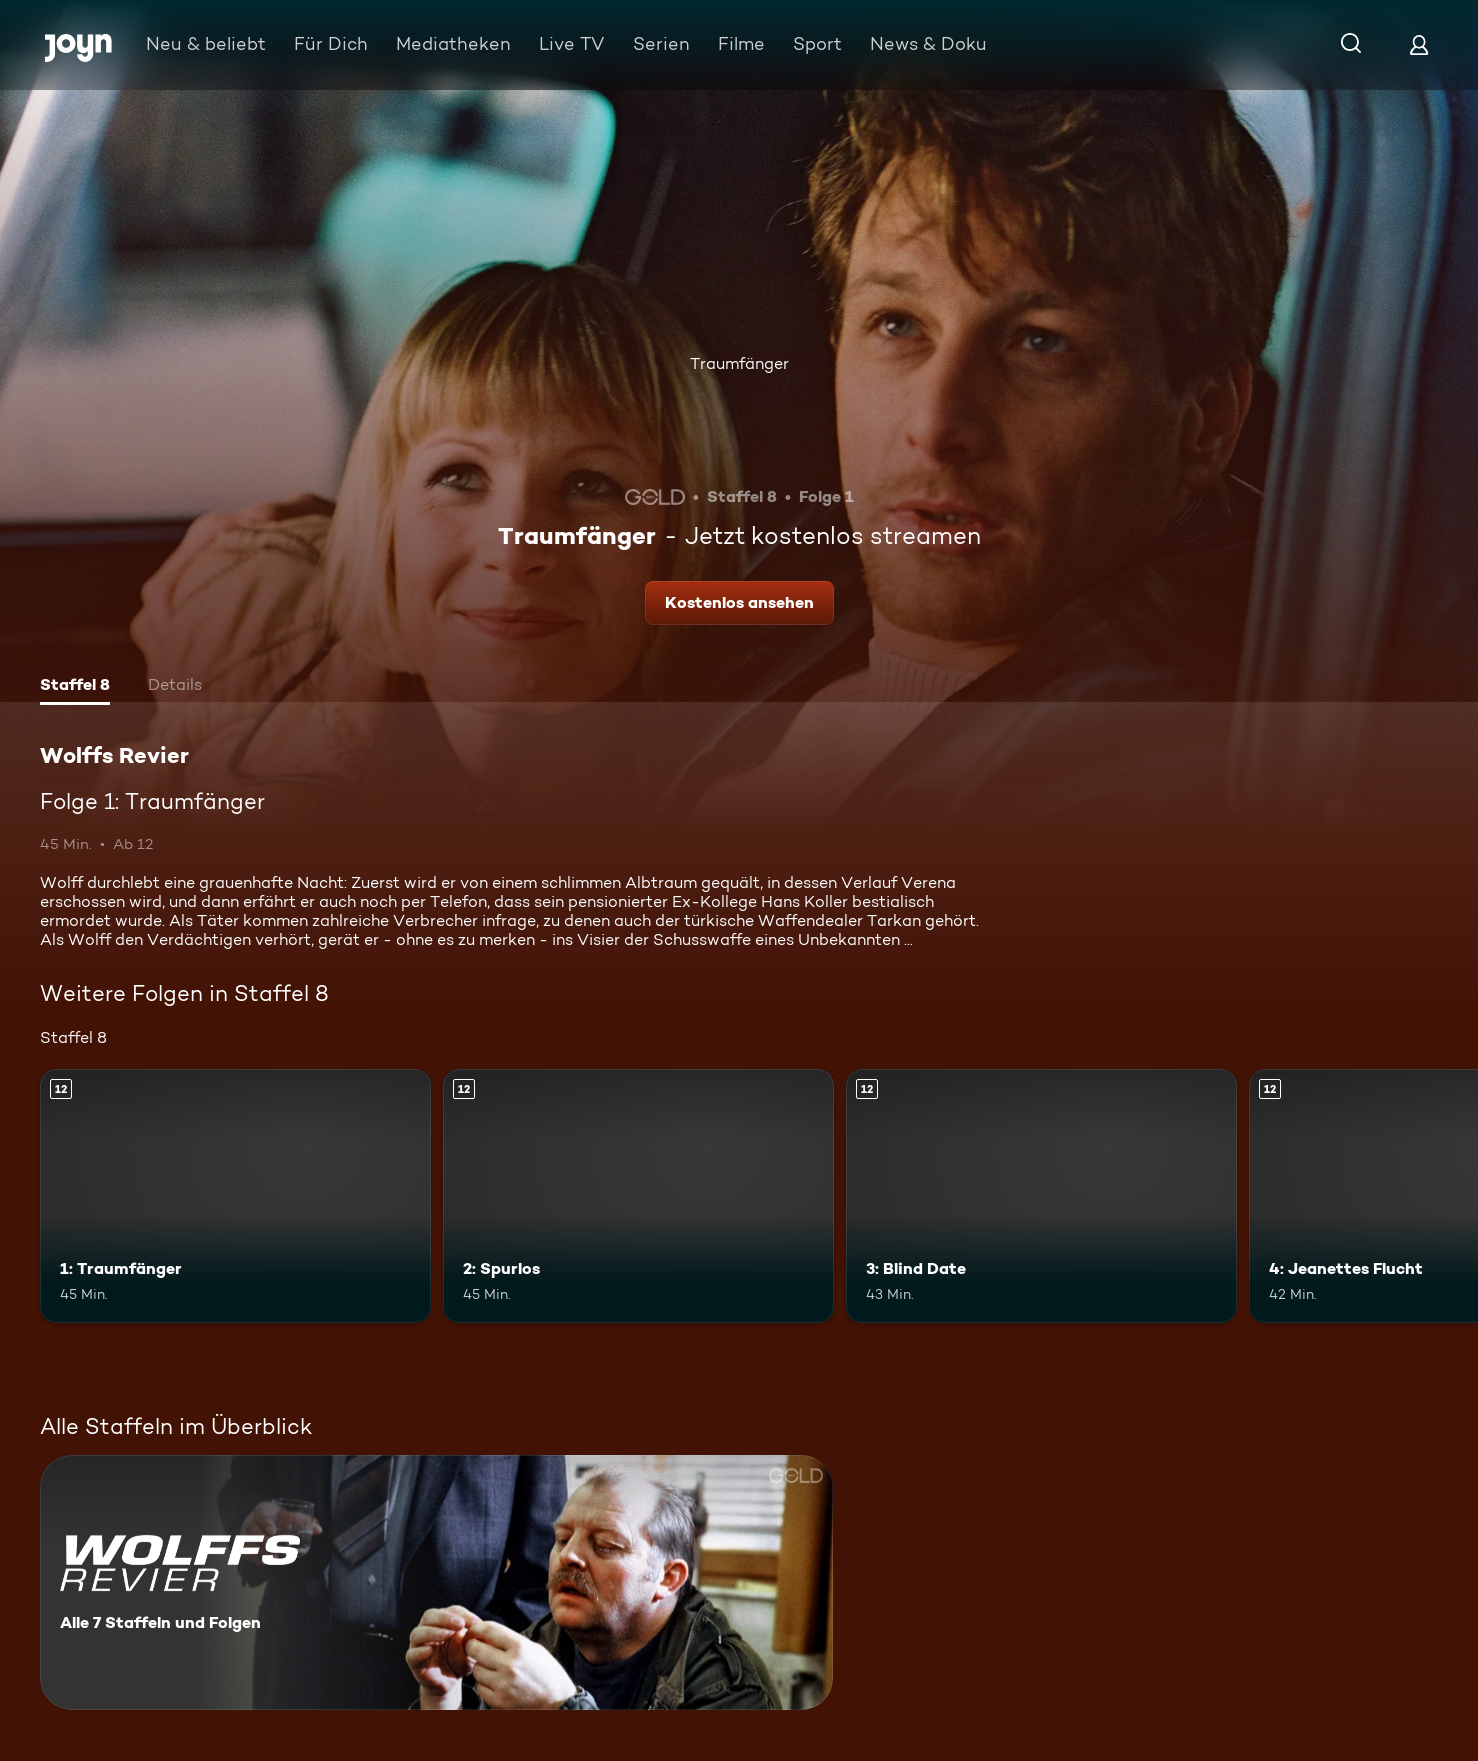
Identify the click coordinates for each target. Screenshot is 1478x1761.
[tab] (75, 687)
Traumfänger (739, 363)
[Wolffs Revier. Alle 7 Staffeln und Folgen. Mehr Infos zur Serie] (436, 1582)
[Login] (1419, 44)
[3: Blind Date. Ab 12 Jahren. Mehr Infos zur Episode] (1041, 1196)
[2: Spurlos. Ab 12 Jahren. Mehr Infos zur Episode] (638, 1196)
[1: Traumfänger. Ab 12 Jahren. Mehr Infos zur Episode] (235, 1196)
